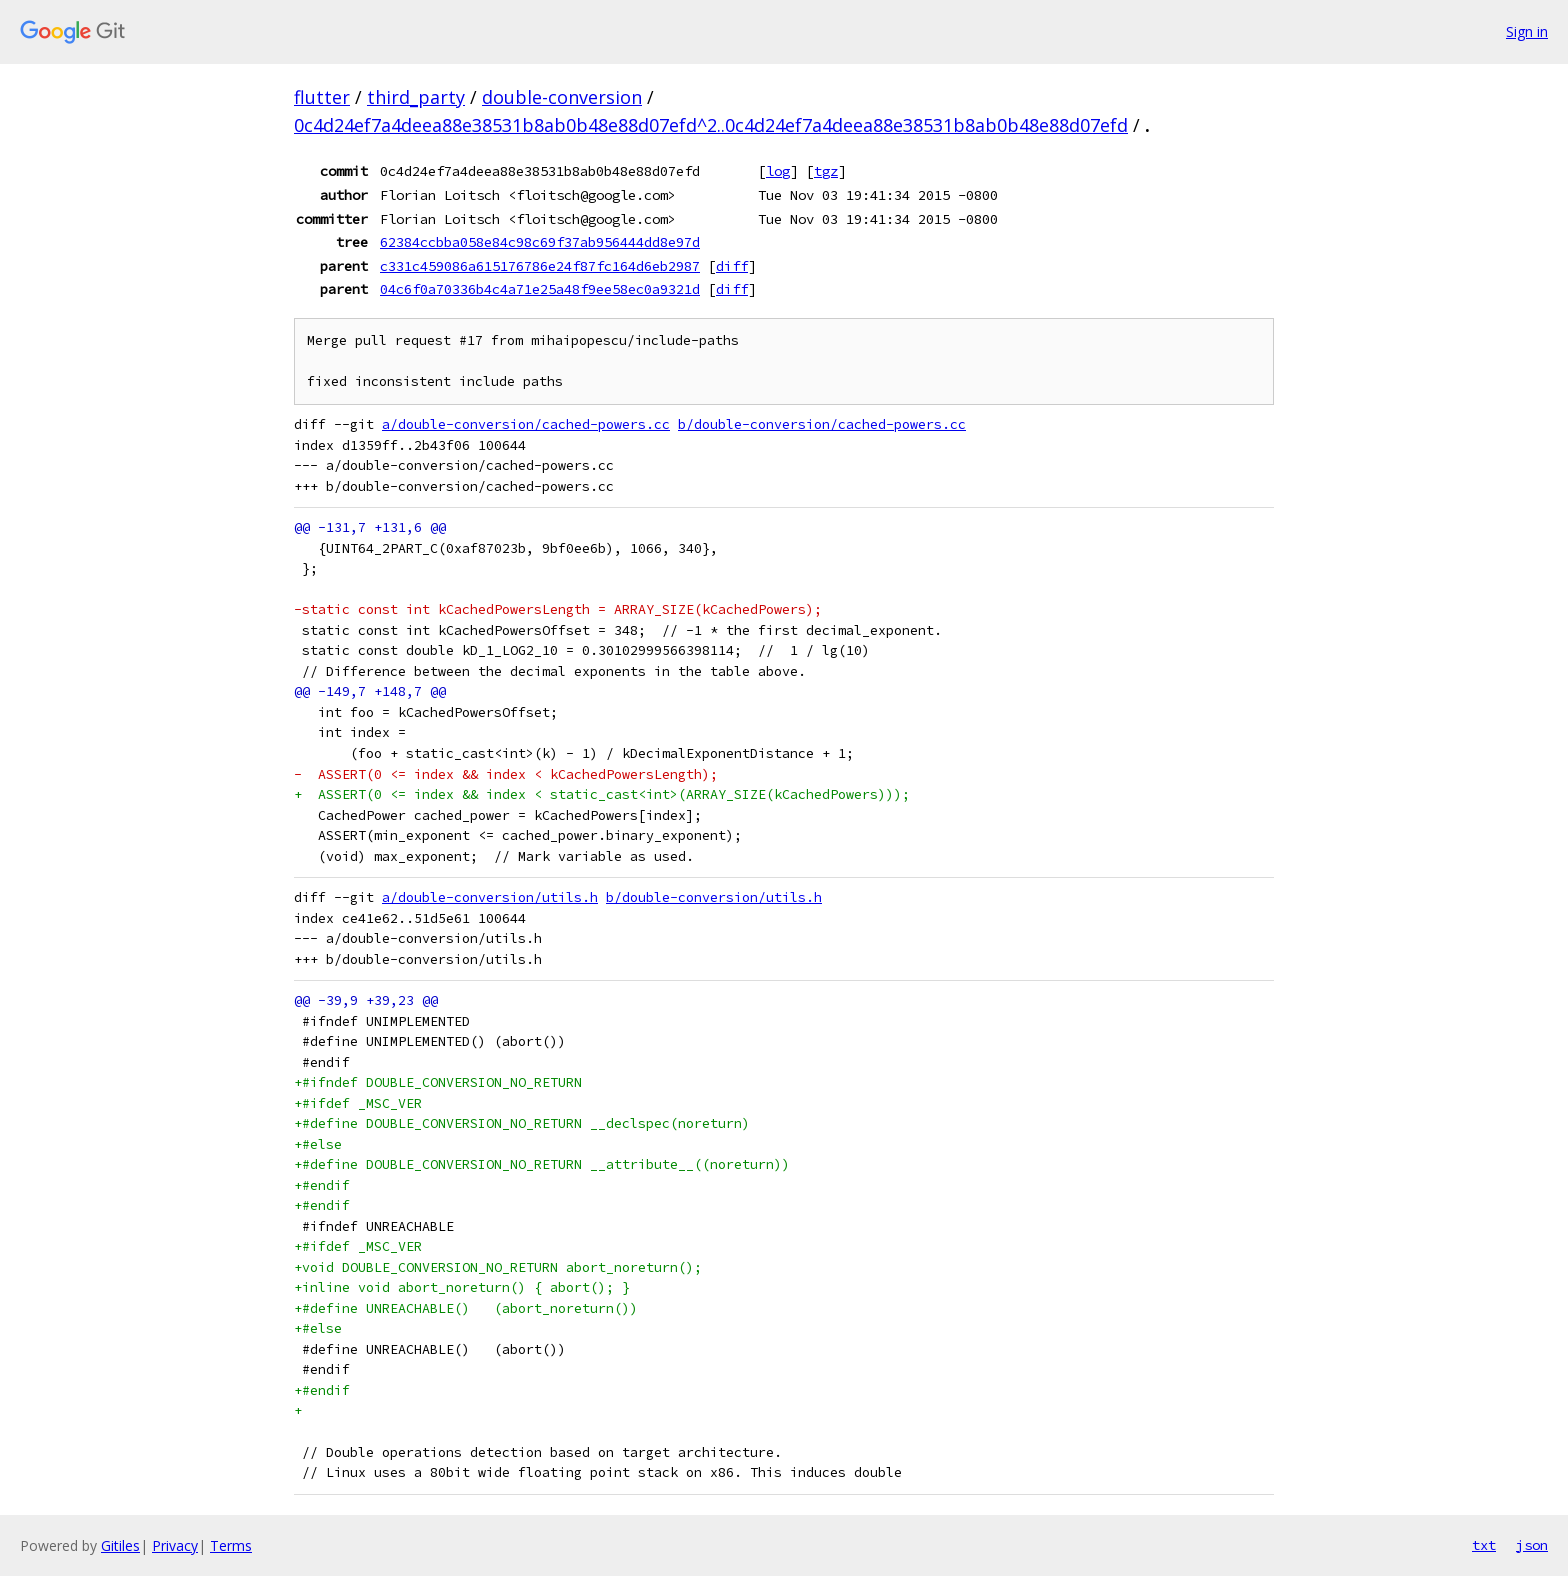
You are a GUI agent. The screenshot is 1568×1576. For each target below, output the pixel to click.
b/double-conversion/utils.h (714, 897)
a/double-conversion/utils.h (490, 897)
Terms (231, 1545)
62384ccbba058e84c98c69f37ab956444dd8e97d (540, 242)
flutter (322, 97)
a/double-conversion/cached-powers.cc (526, 424)
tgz (826, 171)
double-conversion (562, 97)
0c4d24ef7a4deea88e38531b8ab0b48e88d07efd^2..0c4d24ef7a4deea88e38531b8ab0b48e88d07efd (711, 125)
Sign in (1527, 31)
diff (732, 266)
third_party (416, 97)
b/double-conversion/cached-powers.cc (822, 424)
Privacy (175, 1545)
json (1532, 1545)
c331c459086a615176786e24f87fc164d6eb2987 (540, 266)
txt (1484, 1545)
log (778, 171)
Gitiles (120, 1545)
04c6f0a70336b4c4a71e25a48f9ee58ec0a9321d (540, 289)
